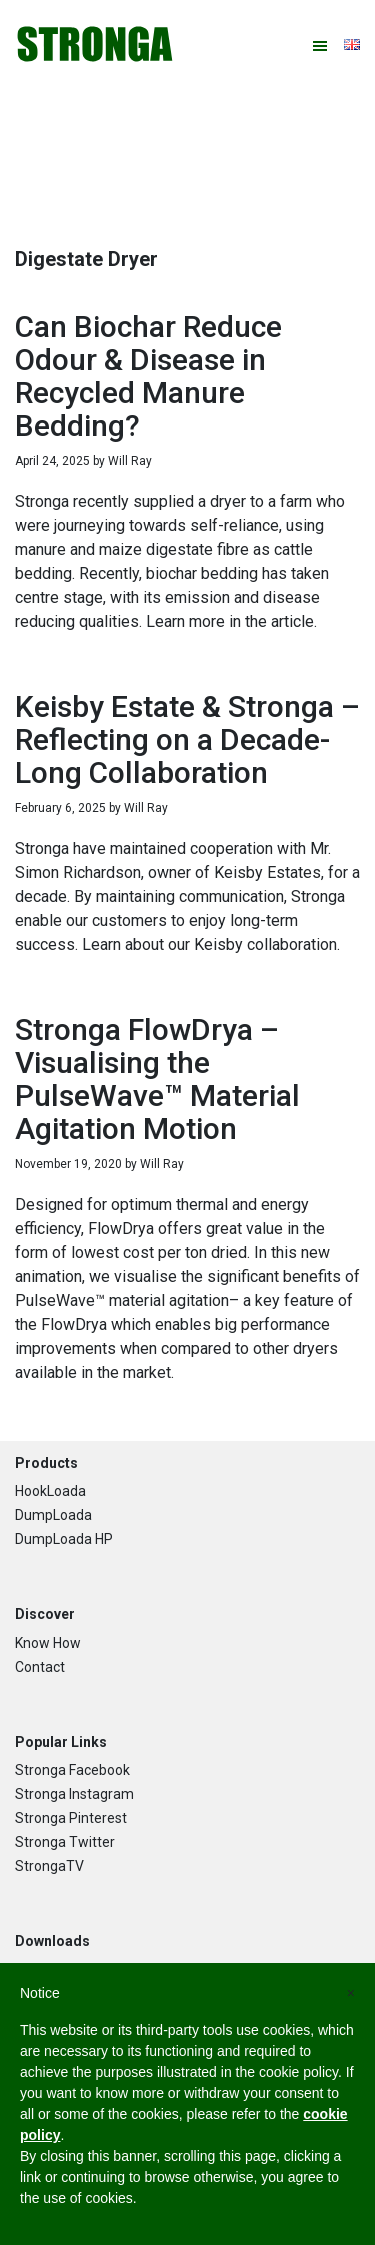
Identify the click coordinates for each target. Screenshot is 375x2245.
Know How (48, 1643)
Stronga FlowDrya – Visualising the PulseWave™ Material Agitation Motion (157, 1079)
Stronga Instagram (74, 1794)
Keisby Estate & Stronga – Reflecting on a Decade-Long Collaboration (187, 739)
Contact (40, 1667)
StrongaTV (49, 1866)
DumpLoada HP (64, 1539)
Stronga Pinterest (71, 1818)
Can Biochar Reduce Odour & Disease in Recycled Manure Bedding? (148, 376)
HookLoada (50, 1491)
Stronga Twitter (65, 1842)
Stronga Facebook (72, 1770)
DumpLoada (53, 1515)
